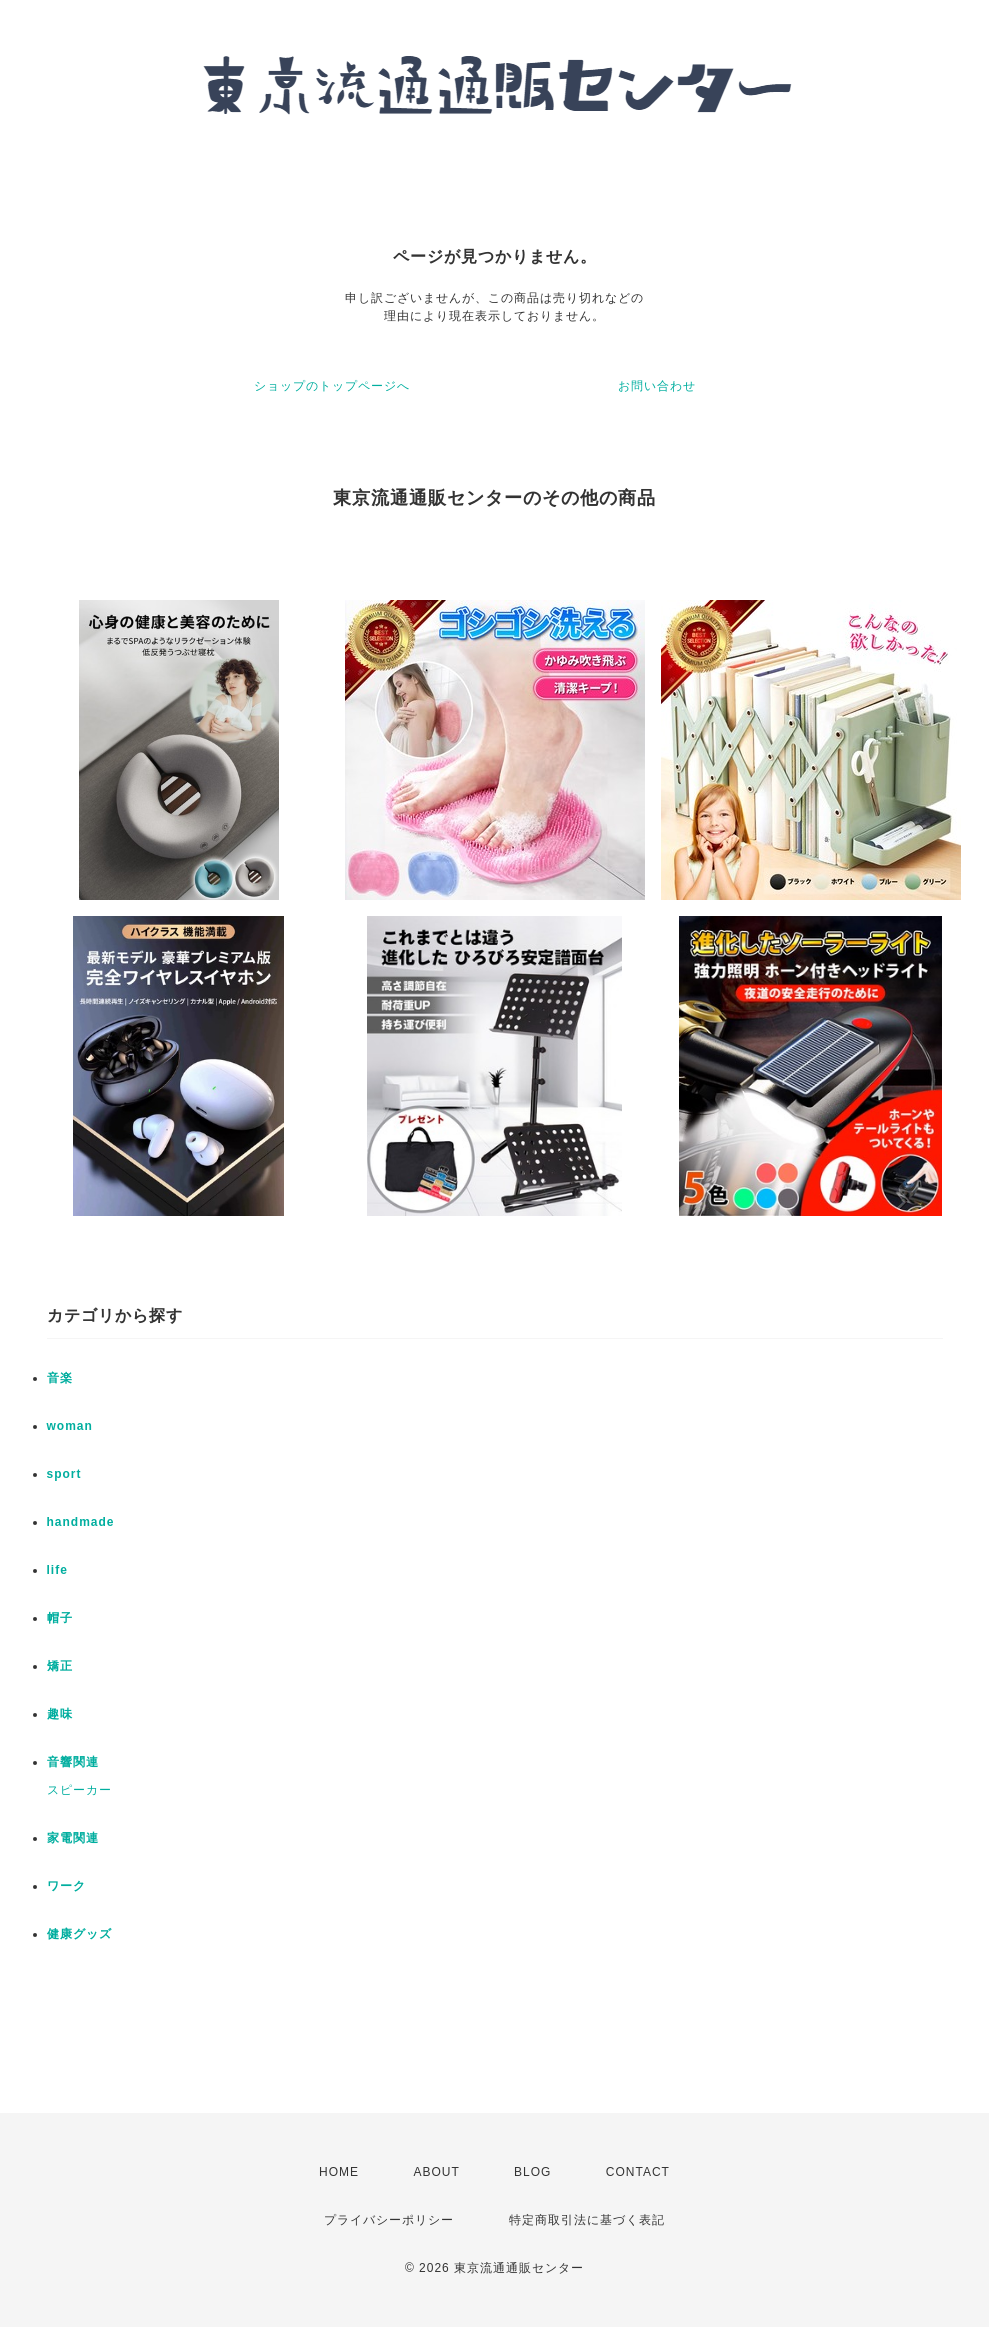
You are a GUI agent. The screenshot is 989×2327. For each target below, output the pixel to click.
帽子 (60, 1618)
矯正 (60, 1666)
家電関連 (73, 1838)
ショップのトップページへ (332, 386)
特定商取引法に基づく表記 (587, 2220)
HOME (339, 2172)
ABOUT (436, 2172)
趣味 (60, 1714)
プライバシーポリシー (389, 2220)
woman (70, 1426)
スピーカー (79, 1790)
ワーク (66, 1886)
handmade (81, 1522)
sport (64, 1474)
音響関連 (73, 1762)
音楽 (60, 1378)
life (57, 1570)
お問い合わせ (657, 386)
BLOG (532, 2172)
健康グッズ (79, 1934)
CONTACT (638, 2172)
